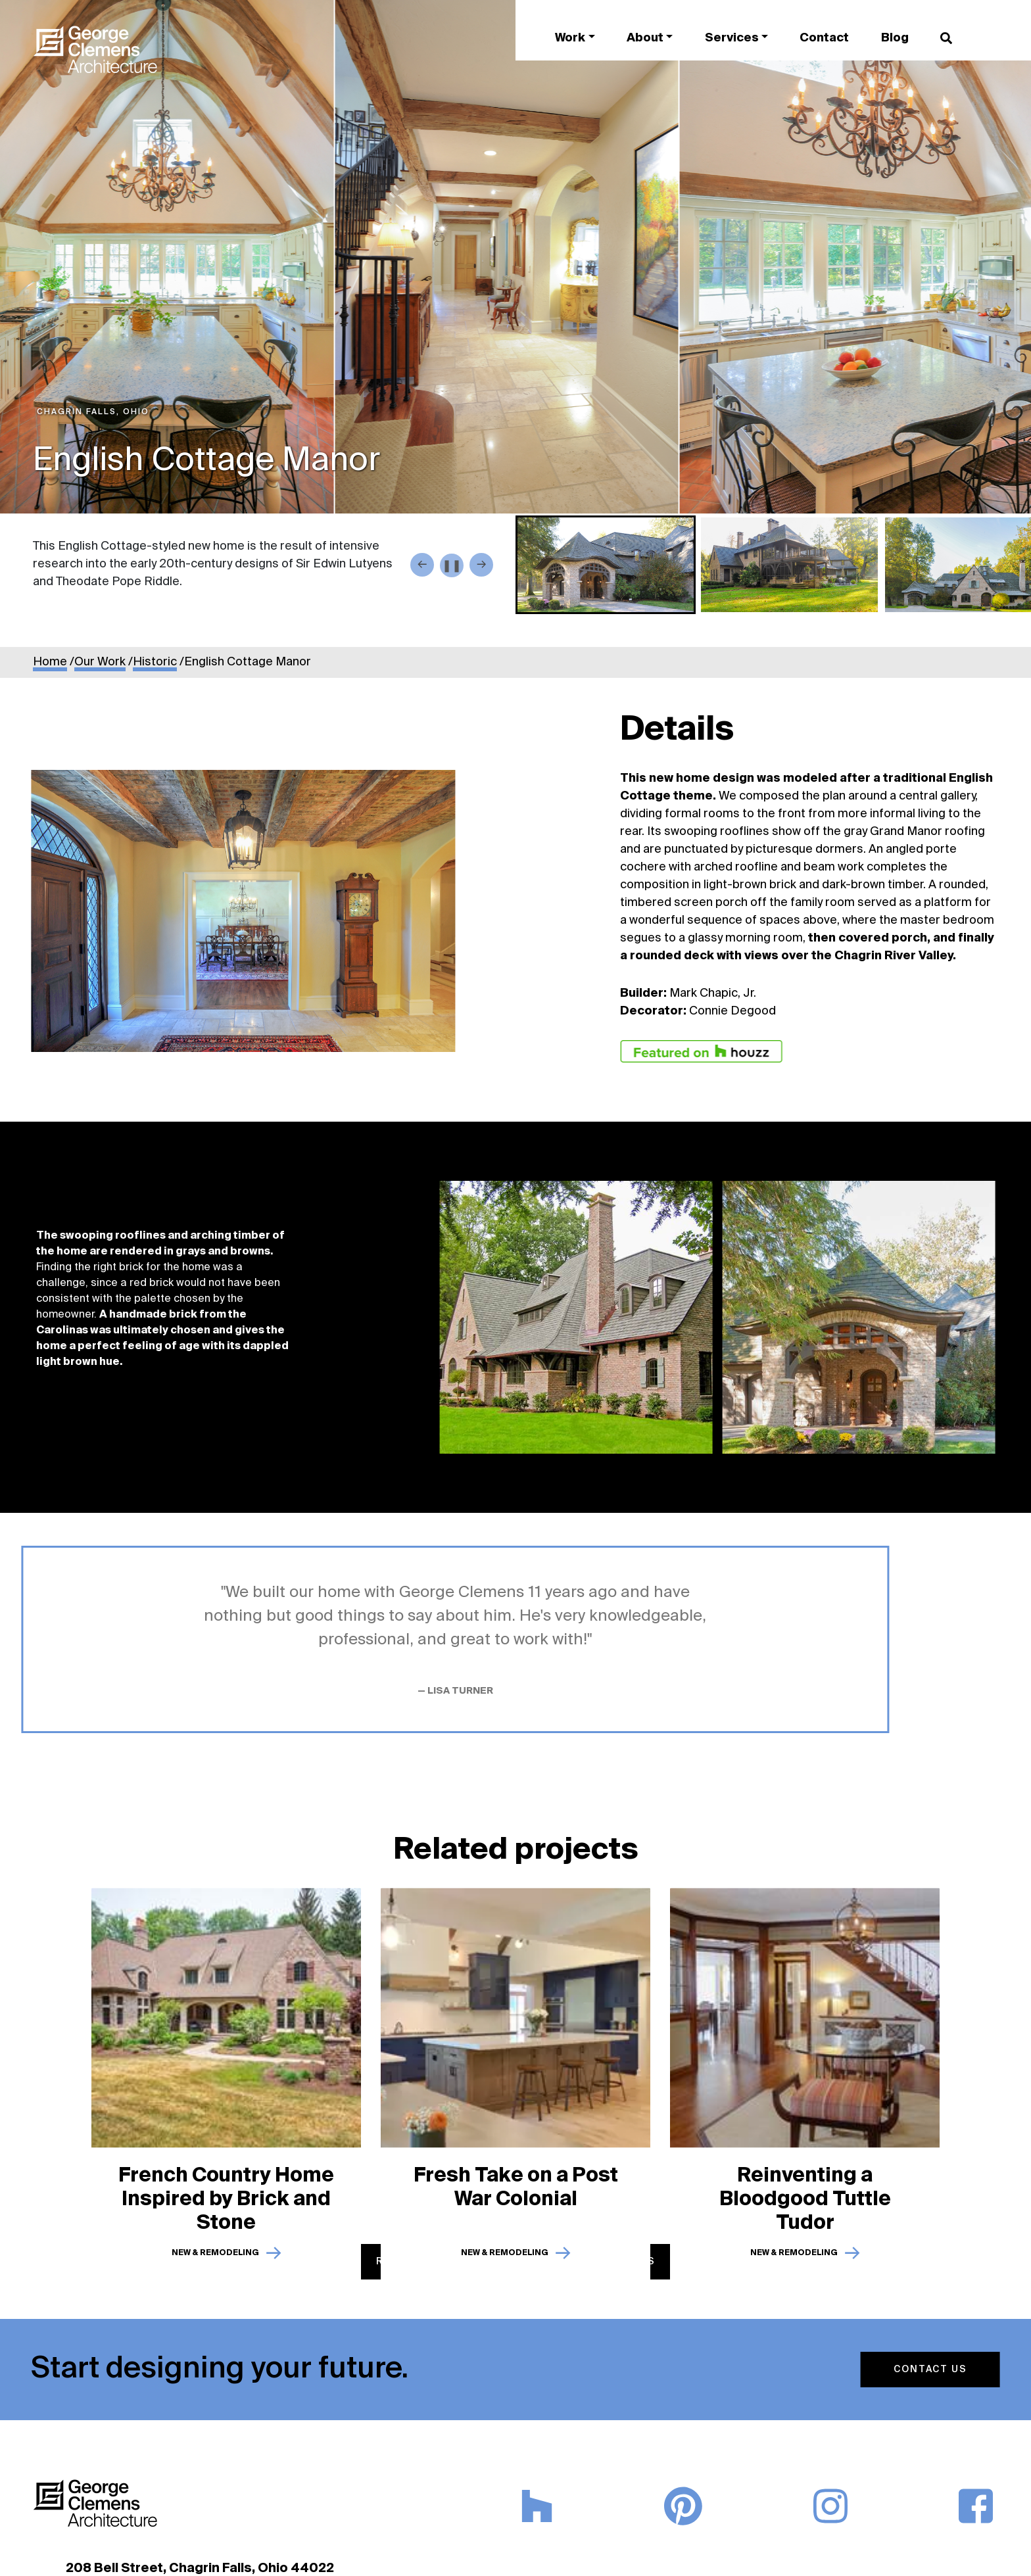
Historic (155, 662)
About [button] (645, 38)
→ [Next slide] (481, 564)
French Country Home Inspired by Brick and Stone (226, 2193)
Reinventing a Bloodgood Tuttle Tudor (805, 2193)
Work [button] (570, 38)
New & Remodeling (215, 2247)
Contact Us (924, 2369)
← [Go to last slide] (422, 564)
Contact (824, 38)
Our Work (100, 662)
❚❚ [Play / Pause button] (452, 566)
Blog (895, 38)
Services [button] (732, 38)
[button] (606, 564)
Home (50, 662)
